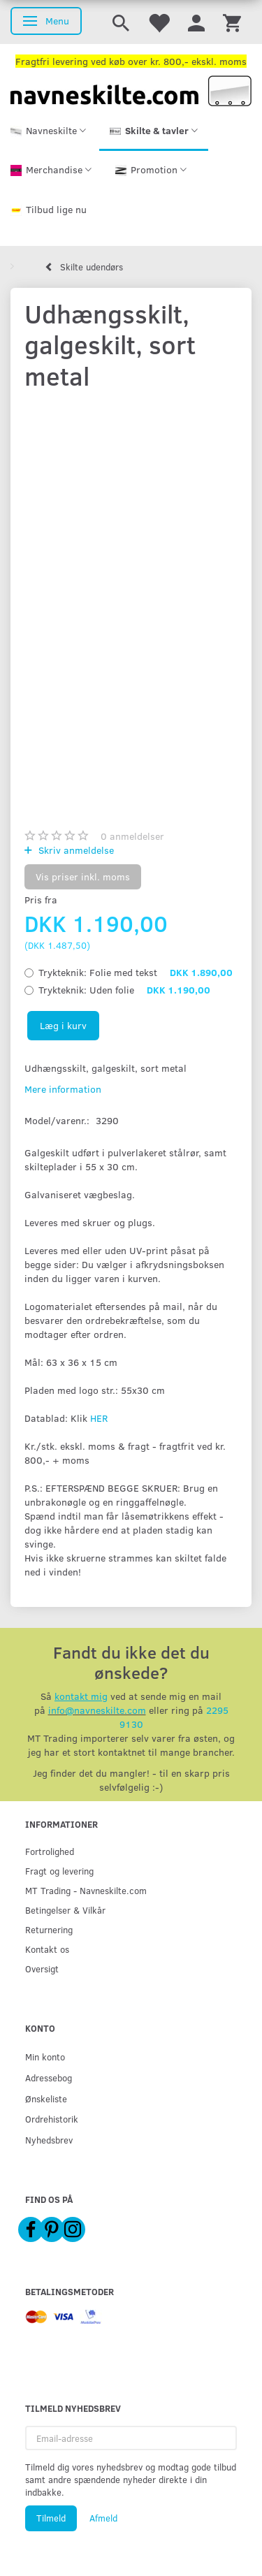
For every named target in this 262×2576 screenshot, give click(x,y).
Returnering (49, 1929)
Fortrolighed (49, 1851)
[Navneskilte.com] (131, 90)
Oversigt (42, 1968)
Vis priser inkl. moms (83, 876)
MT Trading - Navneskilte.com (86, 1890)
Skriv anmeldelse (75, 850)
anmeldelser (132, 836)
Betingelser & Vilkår (65, 1910)
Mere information (62, 1089)
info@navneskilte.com (97, 1710)
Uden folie (124, 989)
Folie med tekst (135, 972)
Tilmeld (51, 2518)
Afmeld (103, 2518)
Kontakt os (47, 1949)
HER (99, 1418)
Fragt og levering (59, 1871)
